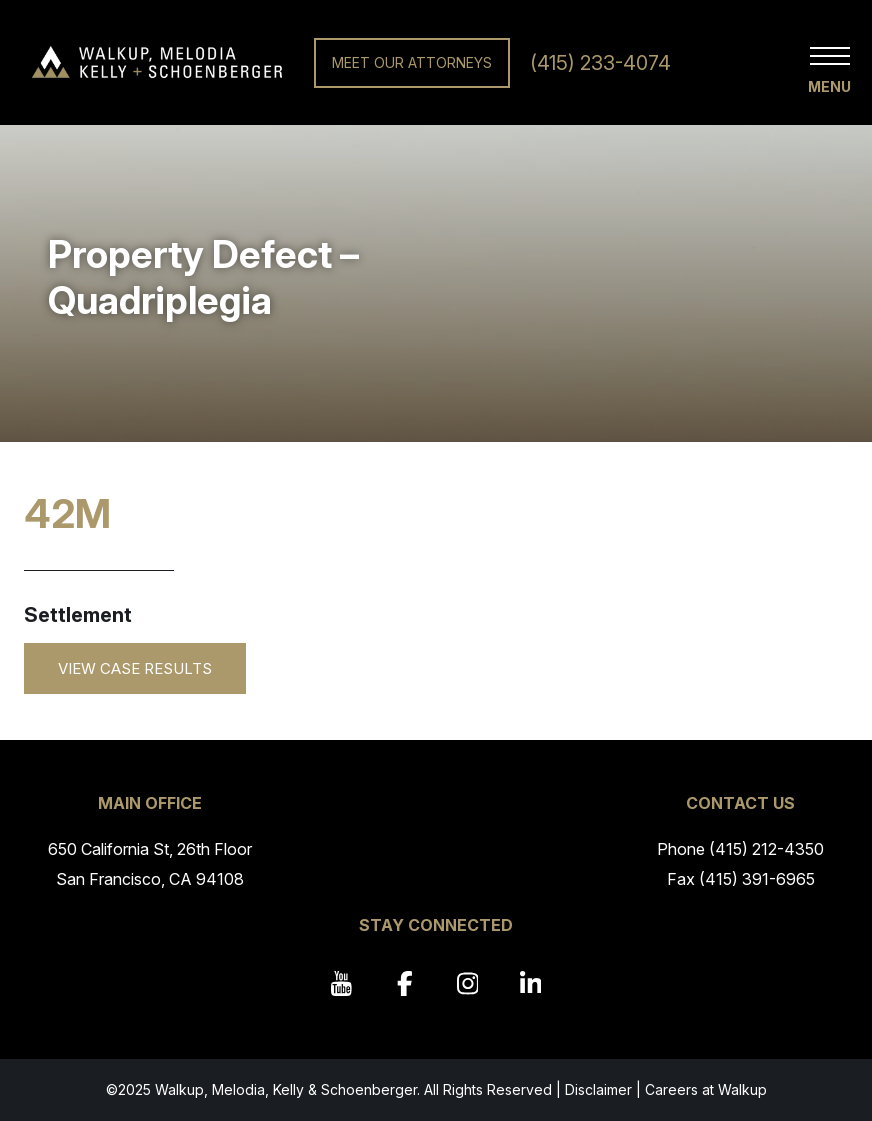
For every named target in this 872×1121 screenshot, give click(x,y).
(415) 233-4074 (600, 63)
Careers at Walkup (706, 1089)
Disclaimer (598, 1089)
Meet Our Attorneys (412, 62)
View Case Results (135, 668)
